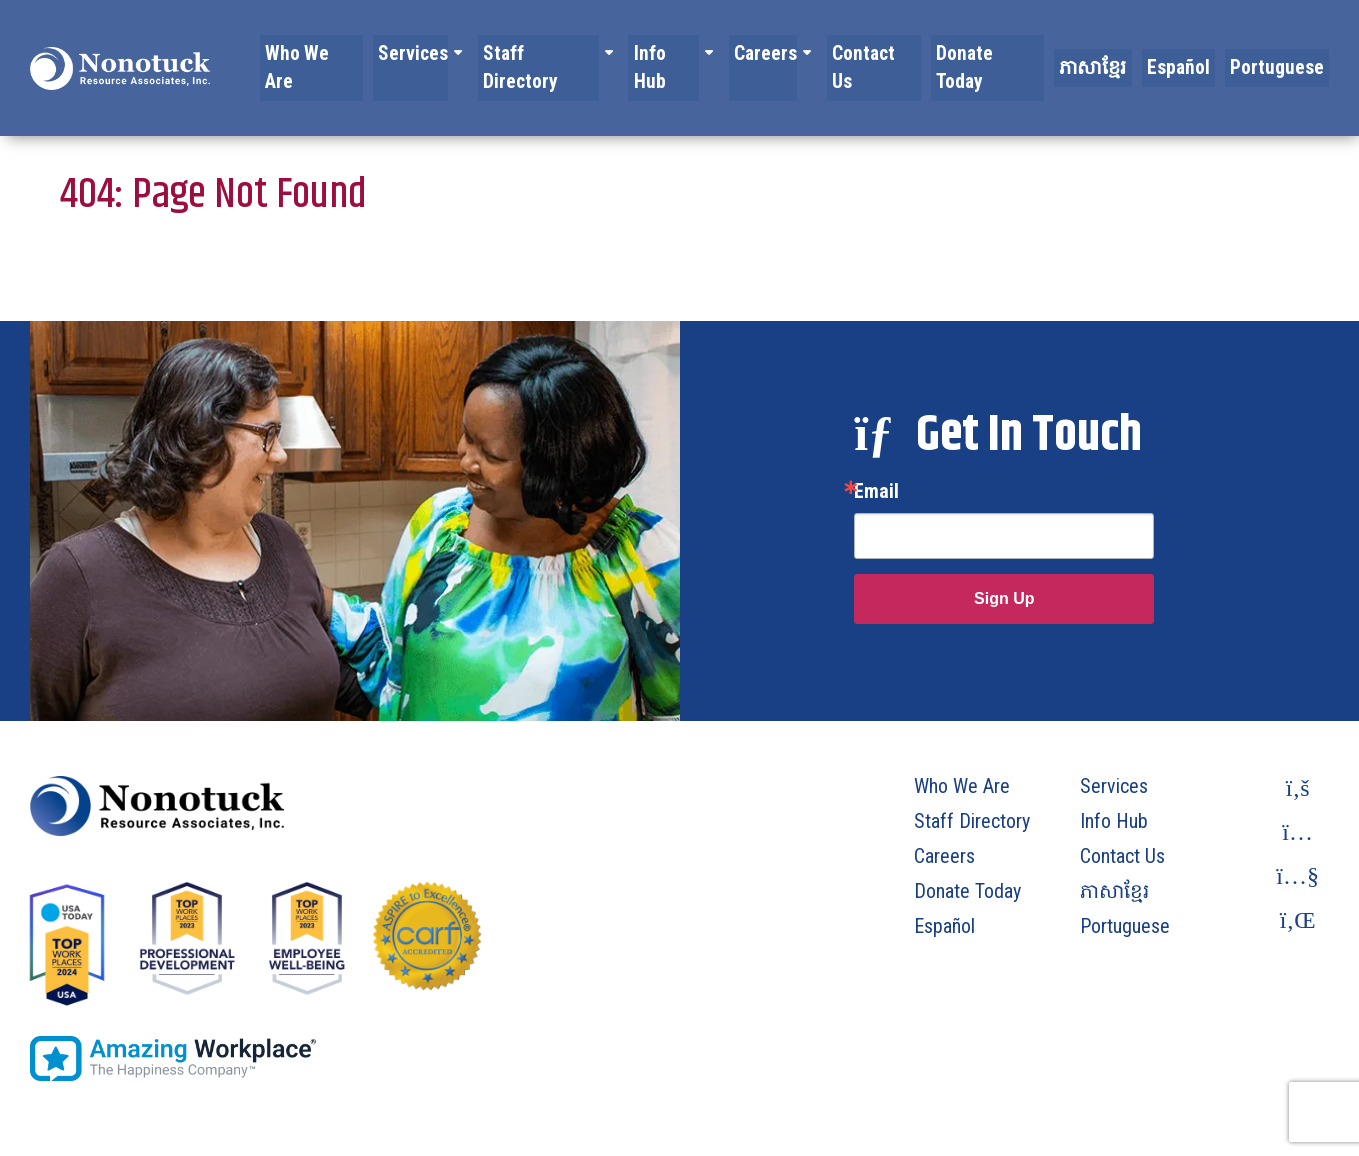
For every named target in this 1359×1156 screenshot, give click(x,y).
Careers (802, 52)
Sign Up (1004, 598)
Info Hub (707, 52)
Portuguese (1282, 52)
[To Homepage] (120, 53)
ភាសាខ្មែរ (1113, 52)
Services (464, 52)
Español (1192, 52)
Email (876, 491)
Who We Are (369, 52)
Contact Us (907, 52)
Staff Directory (586, 52)
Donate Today (1015, 52)
